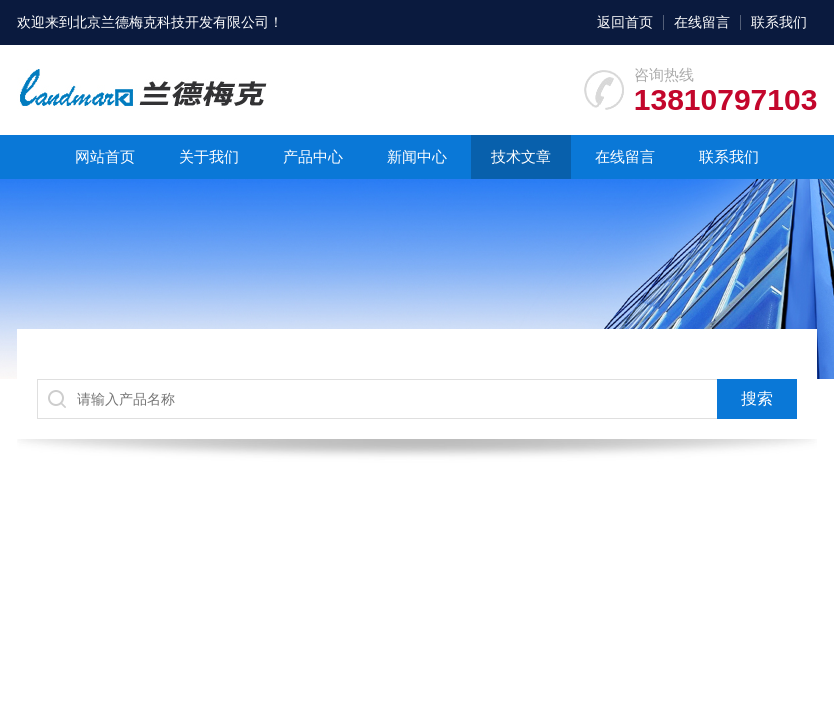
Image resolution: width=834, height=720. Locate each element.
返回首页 (625, 22)
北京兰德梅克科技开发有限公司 (171, 22)
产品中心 (313, 156)
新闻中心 (417, 156)
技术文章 (521, 156)
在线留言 (702, 22)
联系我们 (779, 22)
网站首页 (105, 156)
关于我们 (209, 156)
